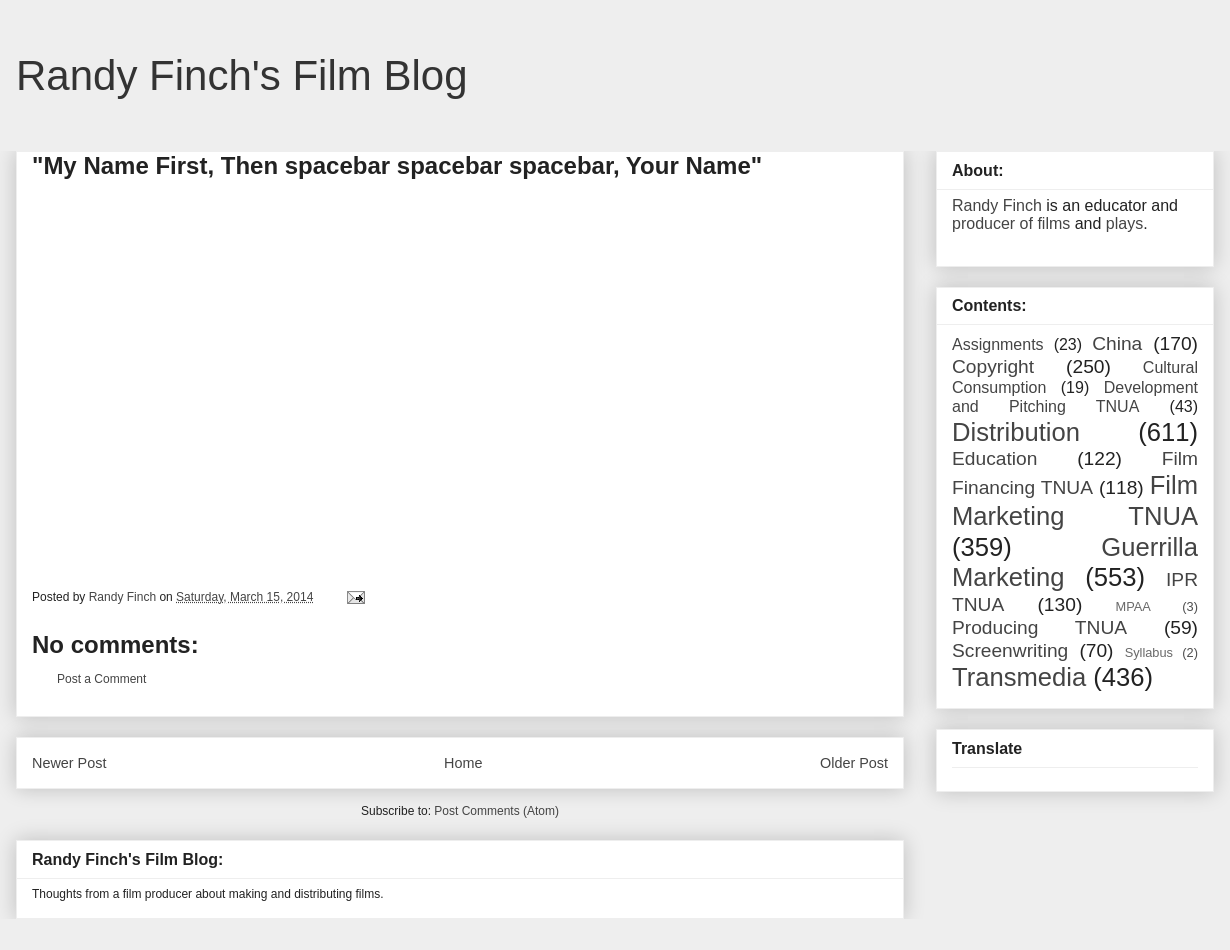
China (1117, 343)
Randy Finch (997, 205)
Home (463, 763)
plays (1124, 223)
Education (994, 458)
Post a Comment (101, 679)
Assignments (998, 344)
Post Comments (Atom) (496, 811)
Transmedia (1019, 677)
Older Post (854, 763)
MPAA (1133, 606)
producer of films (1011, 223)
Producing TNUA (1039, 627)
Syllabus (1149, 652)
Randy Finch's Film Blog (242, 75)
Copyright (993, 366)
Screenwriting (1010, 650)
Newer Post (69, 763)
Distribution (1016, 432)
